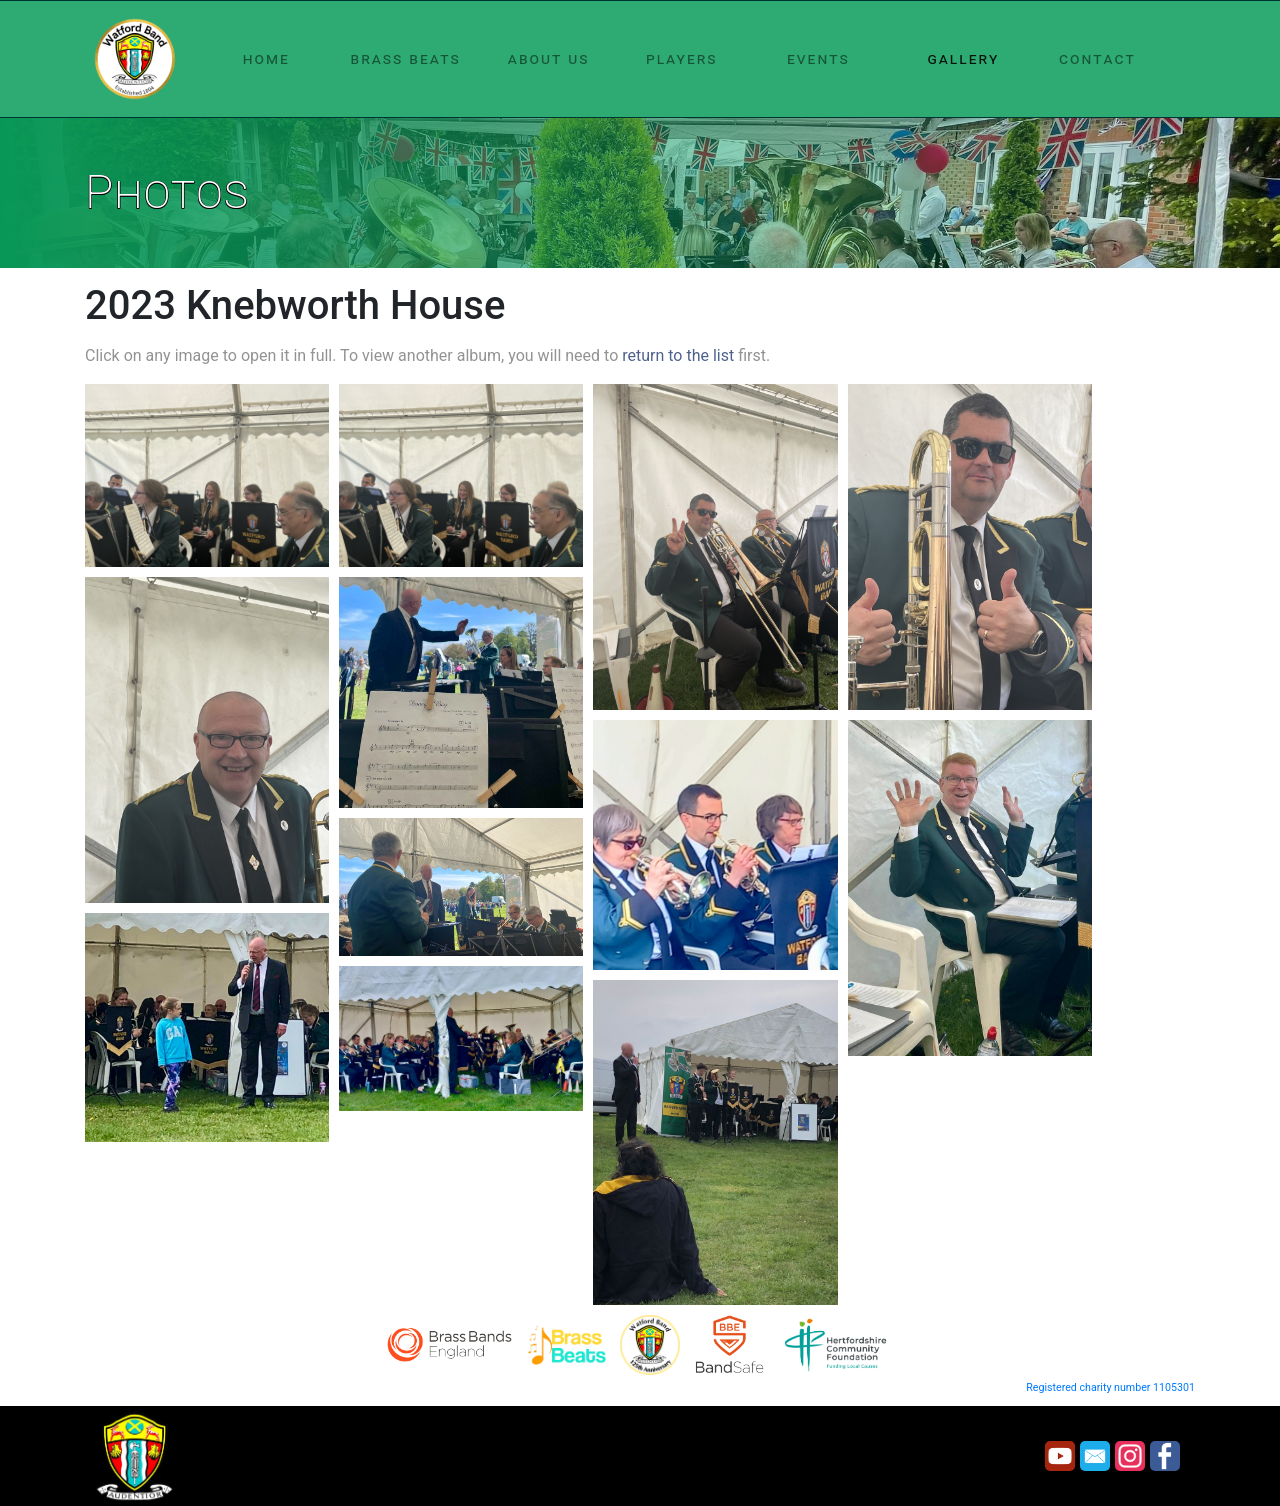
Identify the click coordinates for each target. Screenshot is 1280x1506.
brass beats (406, 58)
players (682, 58)
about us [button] (549, 58)
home (266, 58)
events (818, 58)
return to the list (678, 355)
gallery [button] (963, 58)
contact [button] (1097, 58)
